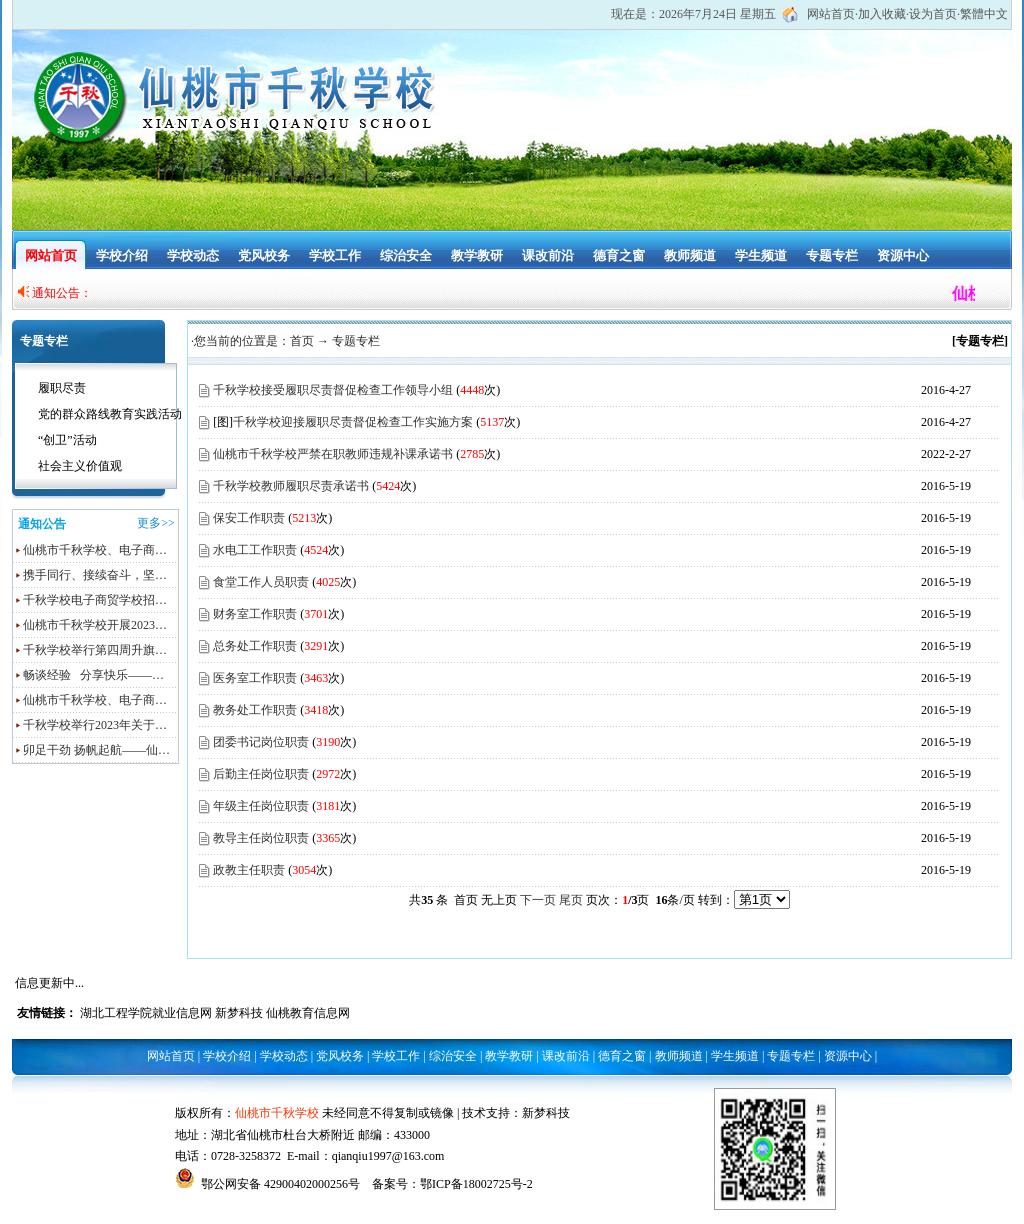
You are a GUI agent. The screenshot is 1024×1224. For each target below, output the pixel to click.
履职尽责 (62, 388)
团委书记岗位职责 (261, 742)
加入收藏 (882, 14)
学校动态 (193, 255)
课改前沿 (548, 255)
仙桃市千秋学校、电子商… (95, 550)
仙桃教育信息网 (308, 1013)
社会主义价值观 (80, 466)
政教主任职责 (249, 870)
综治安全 (406, 255)
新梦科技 (239, 1013)
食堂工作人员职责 (261, 582)
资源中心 (903, 255)
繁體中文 (984, 14)
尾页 (571, 900)
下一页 (538, 900)
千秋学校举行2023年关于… (95, 725)
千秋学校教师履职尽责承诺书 (291, 486)
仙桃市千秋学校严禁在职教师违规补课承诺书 (333, 454)
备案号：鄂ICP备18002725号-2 (452, 1184)
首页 (302, 341)
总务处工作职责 (255, 646)
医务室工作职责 (255, 678)
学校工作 (335, 255)
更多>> (156, 523)
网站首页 (831, 14)
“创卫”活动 (67, 440)
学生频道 (761, 255)
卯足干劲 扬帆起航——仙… (96, 750)
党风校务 (264, 255)
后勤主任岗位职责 (261, 774)
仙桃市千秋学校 (277, 1113)
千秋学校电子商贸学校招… (95, 600)
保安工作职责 (249, 518)
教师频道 (690, 255)
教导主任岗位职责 (261, 838)
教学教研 (477, 255)
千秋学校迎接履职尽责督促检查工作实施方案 (353, 422)
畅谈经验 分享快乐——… (93, 675)
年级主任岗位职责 (261, 806)
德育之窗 (619, 255)
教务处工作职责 (255, 710)
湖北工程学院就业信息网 (146, 1013)
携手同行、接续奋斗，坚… (95, 575)
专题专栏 (832, 255)
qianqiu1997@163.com (388, 1156)
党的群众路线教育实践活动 (110, 414)
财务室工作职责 (255, 614)
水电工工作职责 (255, 550)
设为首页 (933, 14)
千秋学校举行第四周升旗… (95, 650)
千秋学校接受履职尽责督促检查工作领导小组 (333, 390)
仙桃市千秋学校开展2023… (95, 625)
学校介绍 (122, 255)
